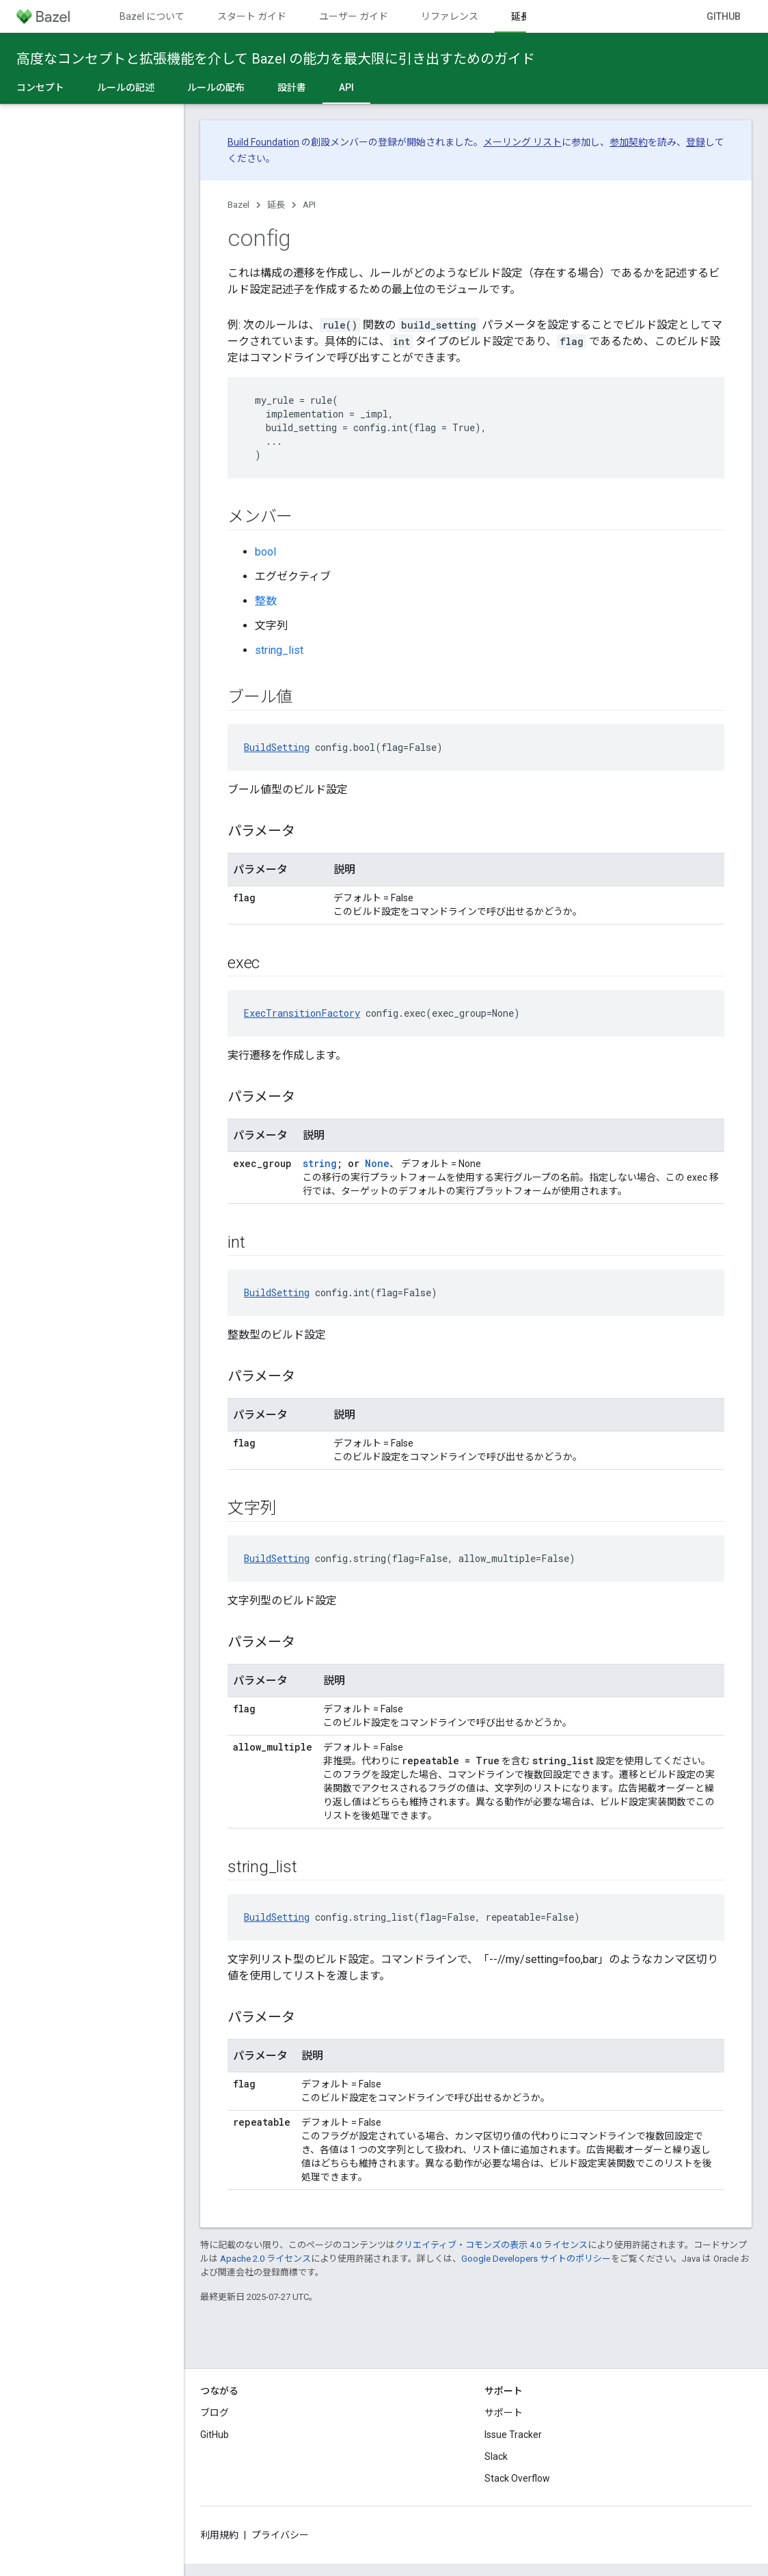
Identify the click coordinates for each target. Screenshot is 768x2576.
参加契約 (628, 142)
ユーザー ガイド (353, 16)
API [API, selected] (346, 87)
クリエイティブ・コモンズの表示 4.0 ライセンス (491, 2245)
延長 (276, 205)
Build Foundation (263, 142)
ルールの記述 (125, 87)
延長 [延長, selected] (520, 16)
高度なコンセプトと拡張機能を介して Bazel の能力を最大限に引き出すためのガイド (275, 59)
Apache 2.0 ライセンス (265, 2258)
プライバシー (280, 2535)
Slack (496, 2456)
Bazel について (152, 16)
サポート (503, 2412)
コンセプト (40, 87)
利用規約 (219, 2535)
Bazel (238, 205)
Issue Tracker (513, 2434)
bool (265, 551)
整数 (266, 600)
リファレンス (449, 16)
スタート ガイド (251, 16)
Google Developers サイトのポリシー (536, 2258)
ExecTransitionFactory (302, 1012)
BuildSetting (277, 747)
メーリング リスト (522, 142)
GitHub (724, 16)
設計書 (291, 87)
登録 (695, 142)
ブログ (214, 2412)
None (377, 1163)
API (309, 205)
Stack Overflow (517, 2478)
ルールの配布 (216, 87)
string (320, 1163)
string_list (279, 650)
